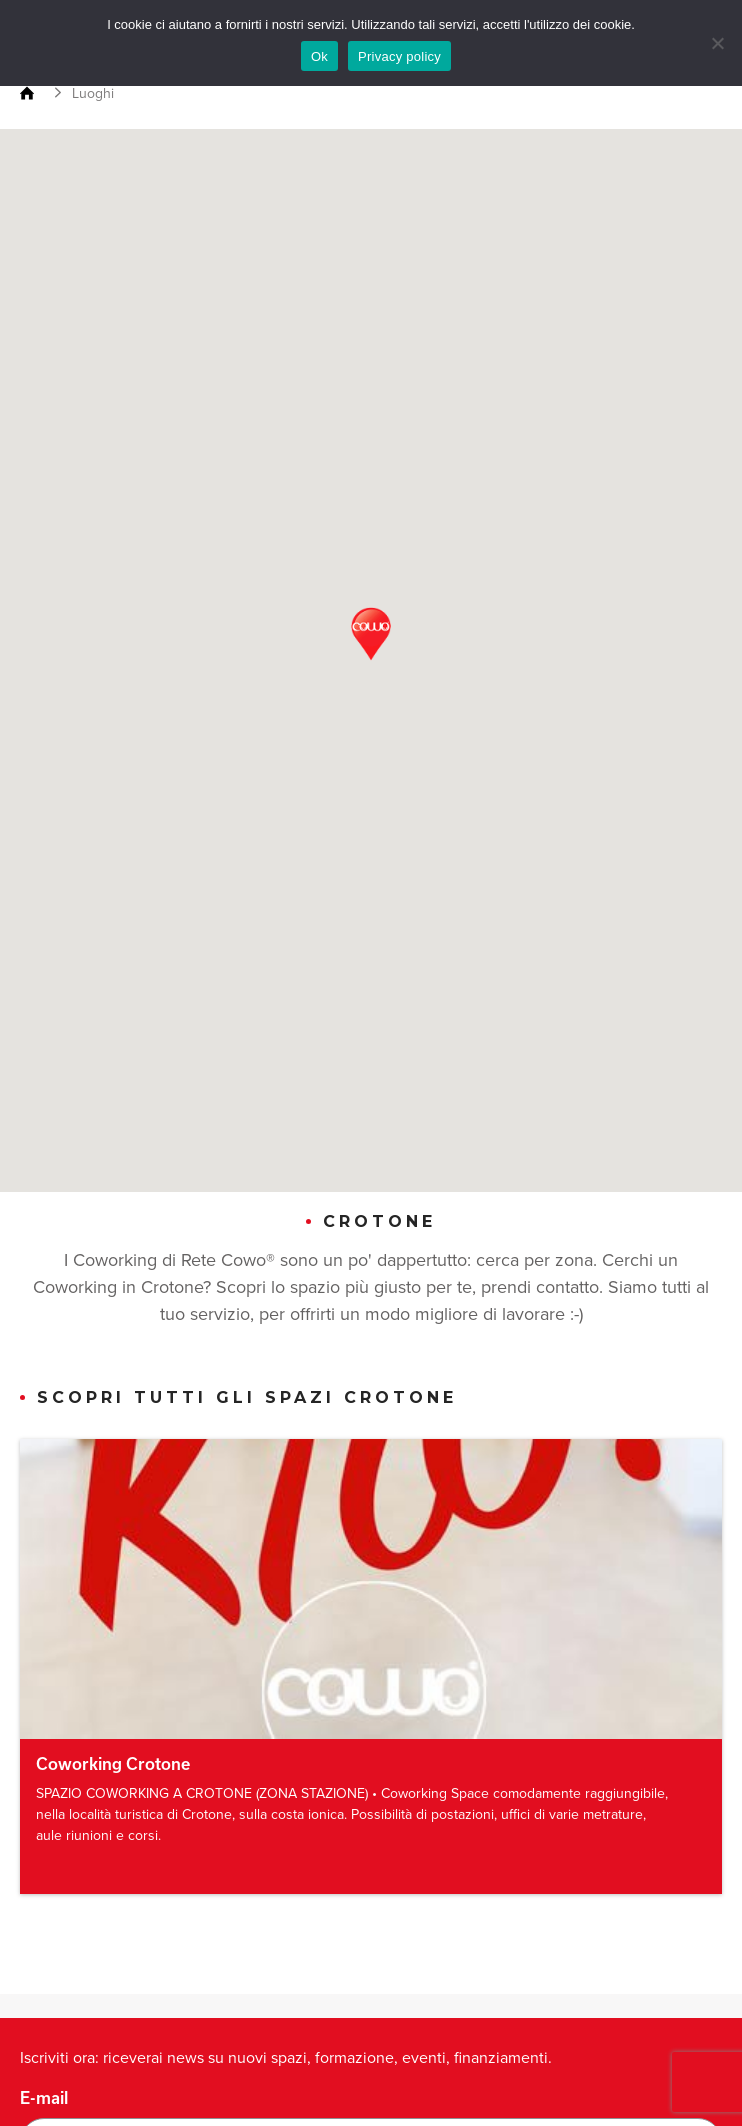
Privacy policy (399, 56)
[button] (371, 634)
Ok (319, 56)
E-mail (44, 2098)
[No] (717, 43)
